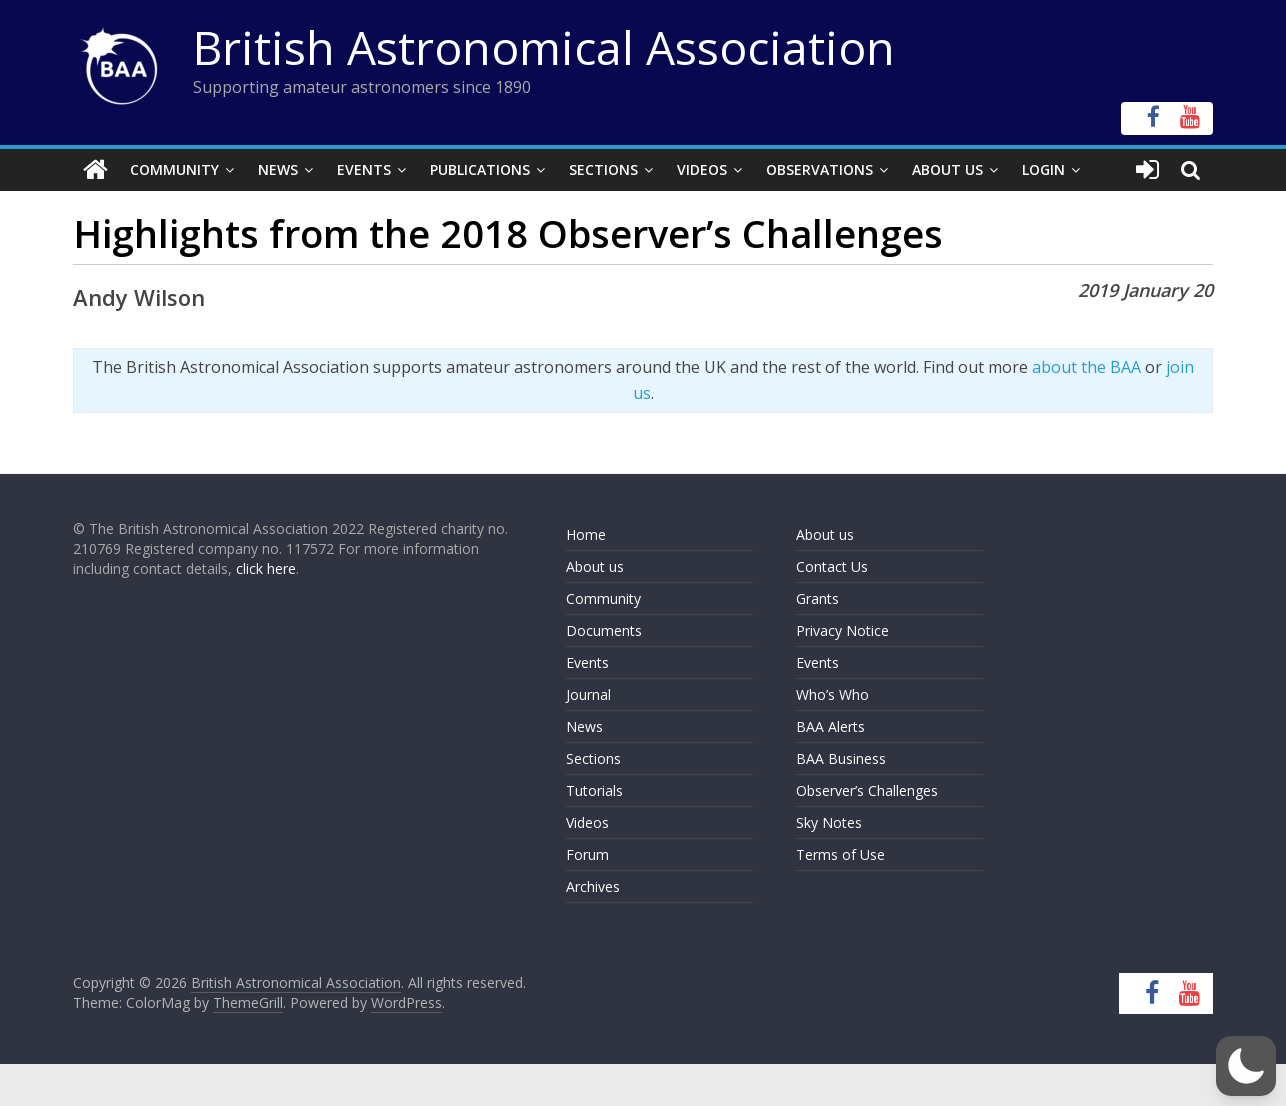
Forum (587, 854)
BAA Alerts (830, 726)
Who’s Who (832, 694)
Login (1043, 169)
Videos (702, 169)
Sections (603, 169)
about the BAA (1086, 367)
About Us (947, 169)
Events (364, 169)
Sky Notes (829, 822)
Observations (819, 169)
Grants (817, 598)
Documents (604, 630)
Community (174, 169)
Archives (593, 886)
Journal (588, 694)
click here (266, 568)
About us (595, 566)
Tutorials (594, 790)
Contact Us (832, 566)
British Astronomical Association (544, 47)
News (278, 169)
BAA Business (841, 758)
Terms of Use (840, 854)
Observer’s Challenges (867, 790)
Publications (480, 169)
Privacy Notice (842, 630)
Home (586, 534)
